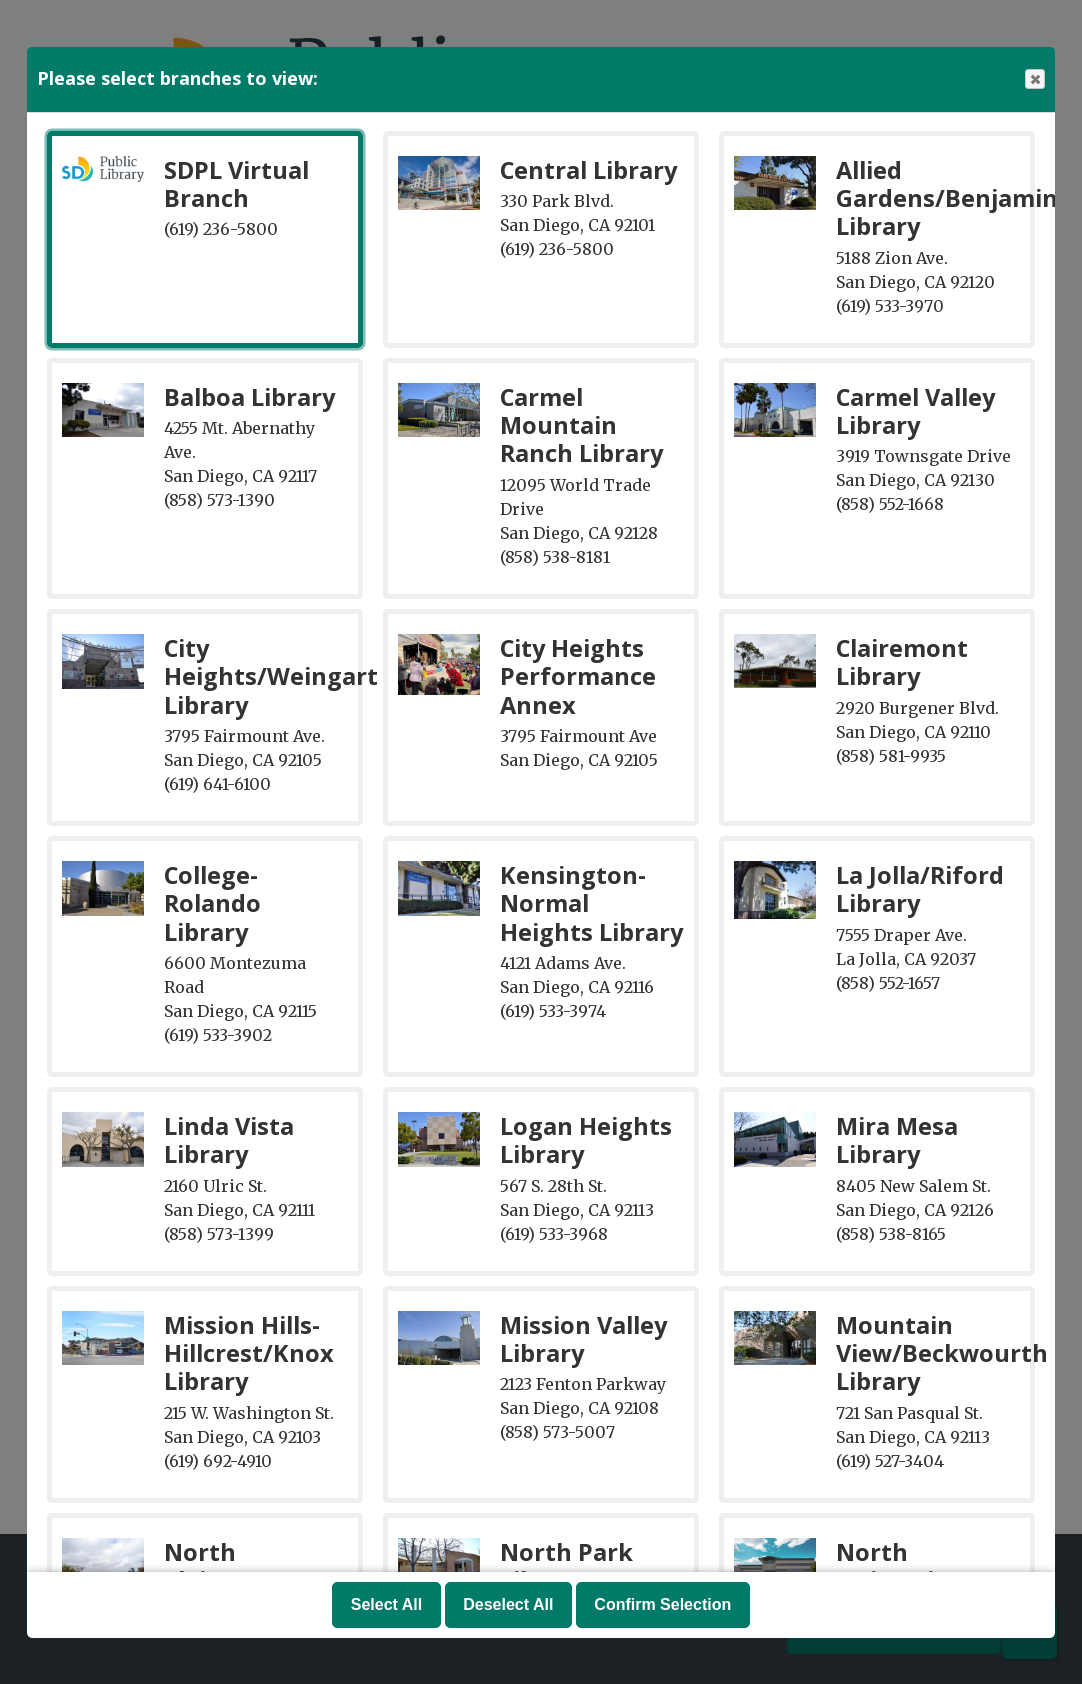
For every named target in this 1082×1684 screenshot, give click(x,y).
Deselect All (508, 1604)
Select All (386, 1604)
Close (1034, 79)
